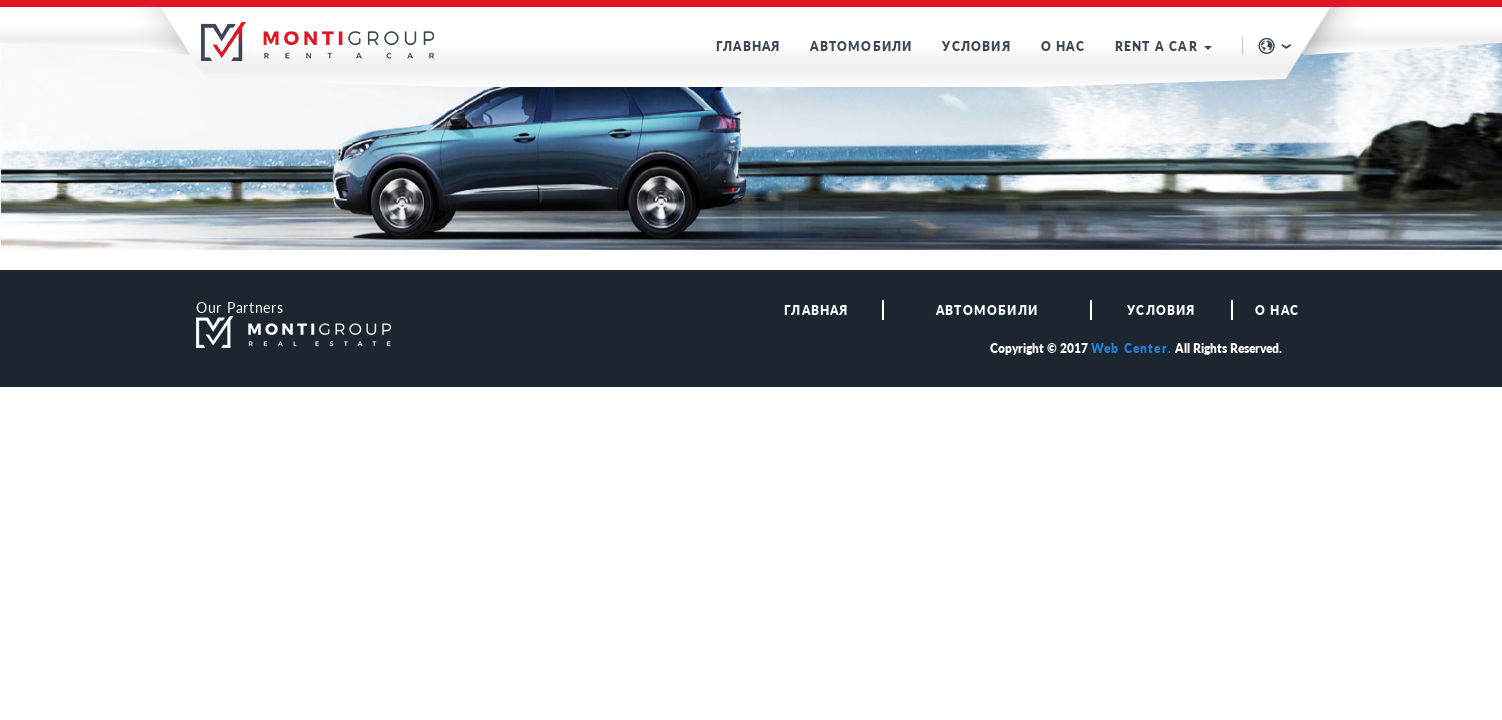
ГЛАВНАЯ (748, 46)
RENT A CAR (1163, 46)
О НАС (1063, 46)
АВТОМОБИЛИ (861, 46)
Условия (1161, 310)
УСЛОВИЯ (976, 46)
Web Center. (1131, 348)
